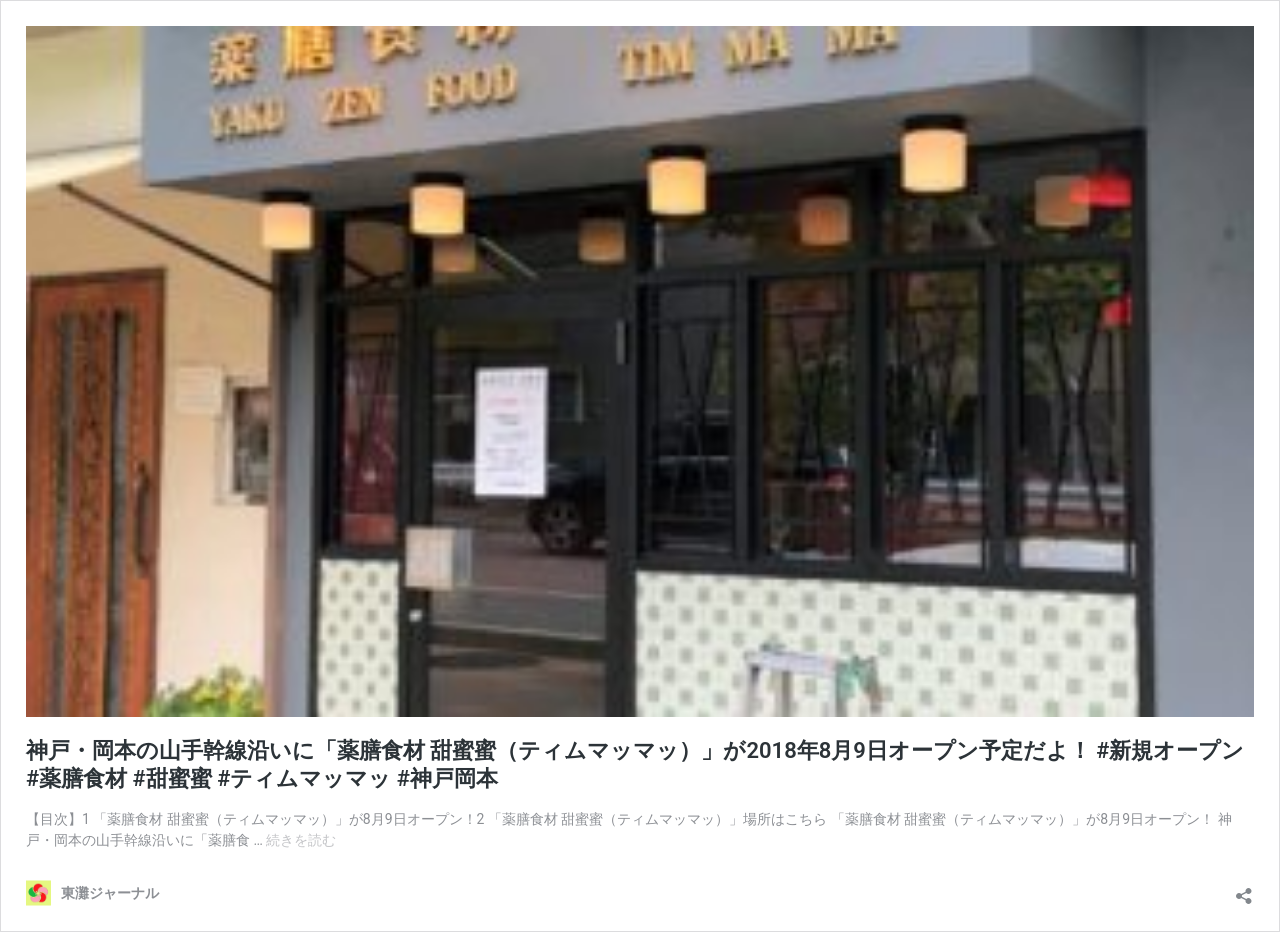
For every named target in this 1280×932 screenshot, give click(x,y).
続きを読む (301, 840)
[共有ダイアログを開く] (1244, 891)
